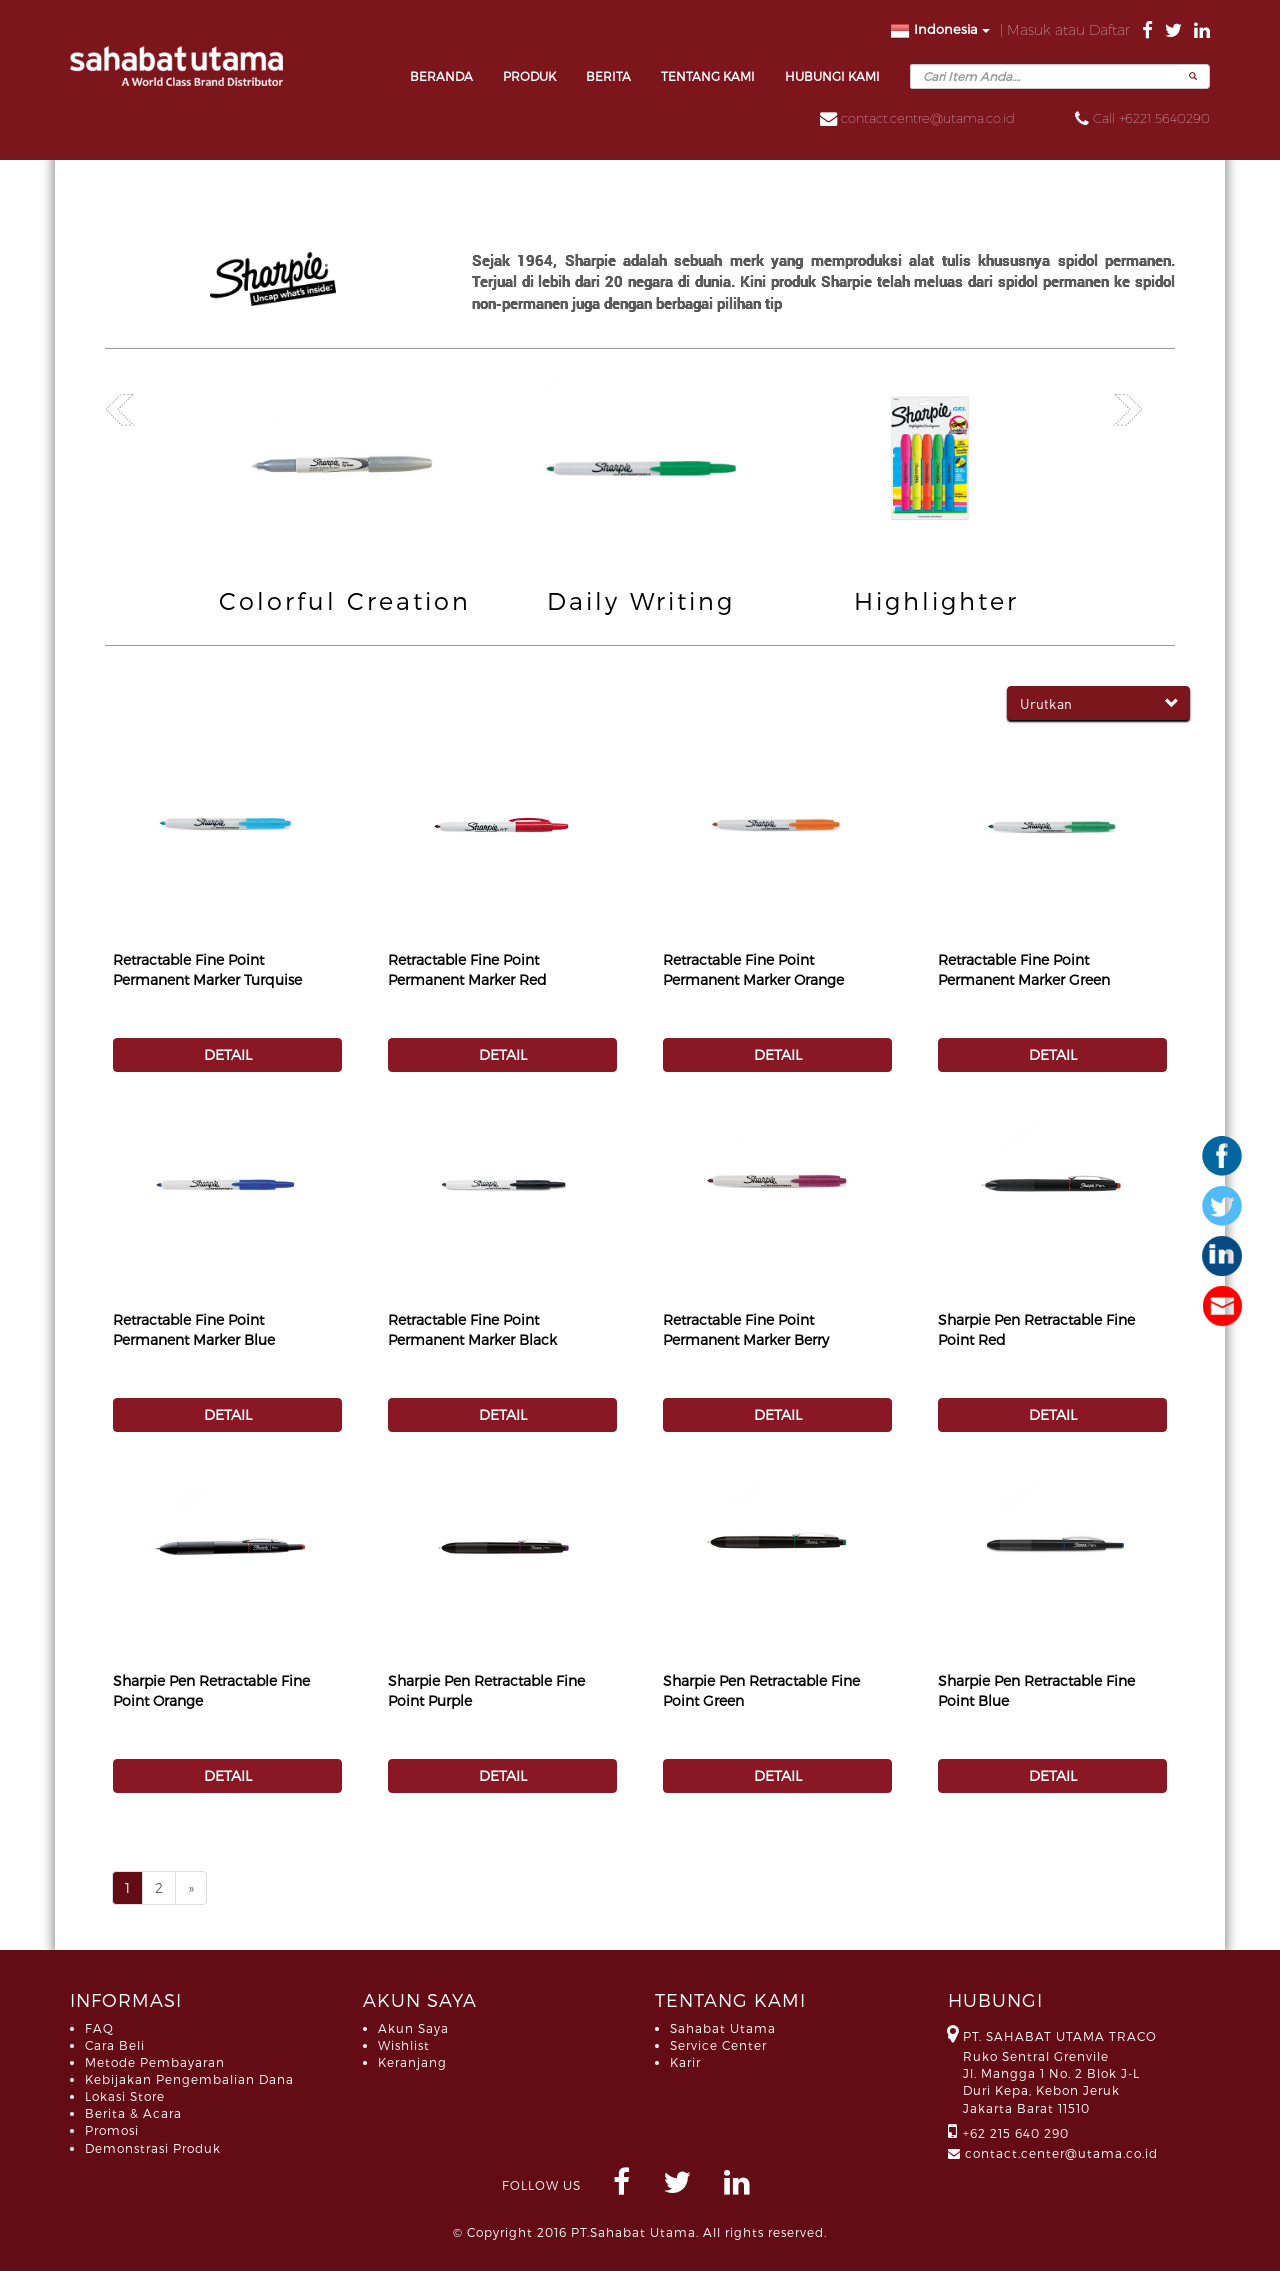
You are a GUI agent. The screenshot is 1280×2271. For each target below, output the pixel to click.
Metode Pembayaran (155, 2062)
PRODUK (529, 76)
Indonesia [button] (940, 31)
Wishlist (404, 2045)
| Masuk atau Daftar (1067, 29)
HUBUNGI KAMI (832, 76)
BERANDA (441, 76)
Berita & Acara (133, 2113)
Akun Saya (413, 2028)
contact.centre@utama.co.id (928, 118)
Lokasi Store (125, 2096)
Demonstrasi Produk (153, 2148)
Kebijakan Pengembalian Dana (189, 2079)
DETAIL (228, 1054)
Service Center (718, 2045)
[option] (345, 497)
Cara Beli (115, 2045)
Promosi (112, 2130)
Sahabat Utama (723, 2028)
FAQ (99, 2028)
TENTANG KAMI (708, 76)
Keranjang (412, 2062)
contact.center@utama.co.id (1061, 2153)
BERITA (608, 76)
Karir (685, 2062)
